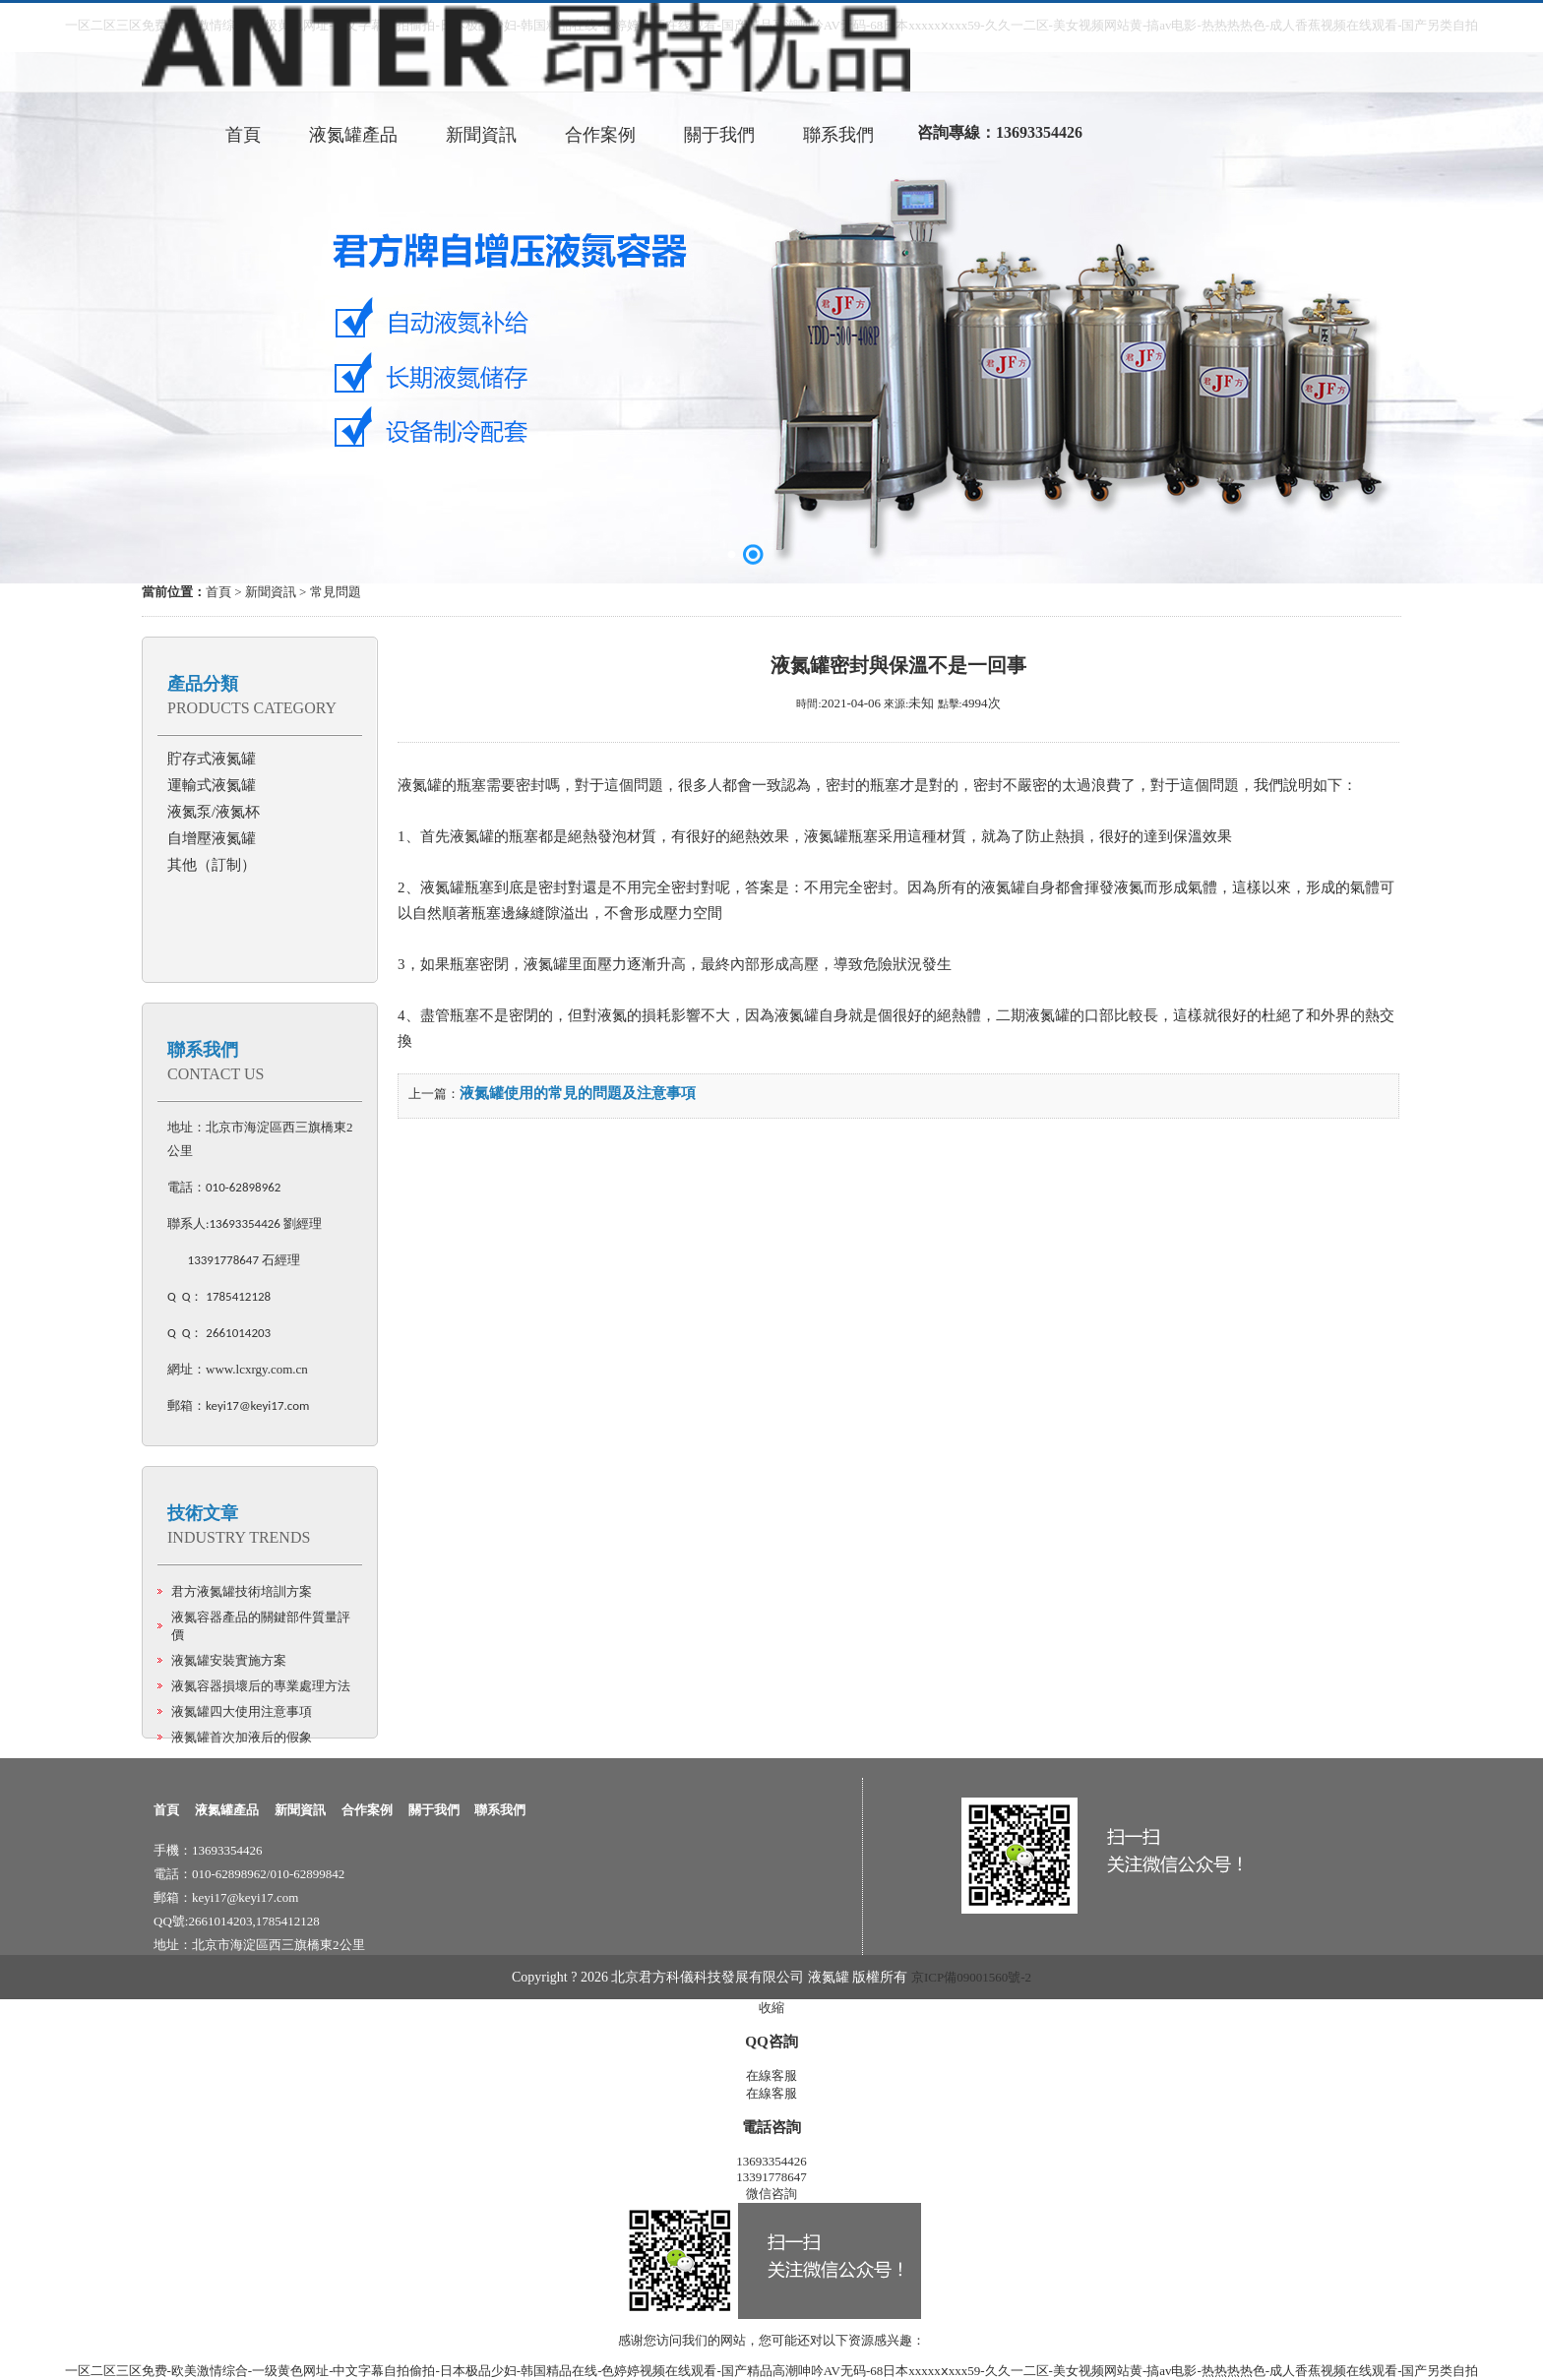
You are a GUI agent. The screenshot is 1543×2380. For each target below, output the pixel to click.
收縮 (771, 2007)
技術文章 (202, 1513)
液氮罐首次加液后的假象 (241, 1737)
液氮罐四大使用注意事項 (241, 1711)
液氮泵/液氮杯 (213, 812)
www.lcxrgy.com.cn (257, 1369)
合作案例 (367, 1809)
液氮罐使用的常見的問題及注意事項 (578, 1093)
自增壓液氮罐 (211, 838)
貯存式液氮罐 (211, 758)
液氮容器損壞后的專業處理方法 (260, 1685)
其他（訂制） (211, 865)
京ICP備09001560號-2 (971, 1977)
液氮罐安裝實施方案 (228, 1660)
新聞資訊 (270, 591)
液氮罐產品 (227, 1809)
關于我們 (434, 1809)
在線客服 (771, 2075)
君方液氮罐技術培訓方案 (241, 1591)
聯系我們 (202, 1050)
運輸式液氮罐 (211, 785)
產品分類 (202, 684)
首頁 (218, 591)
